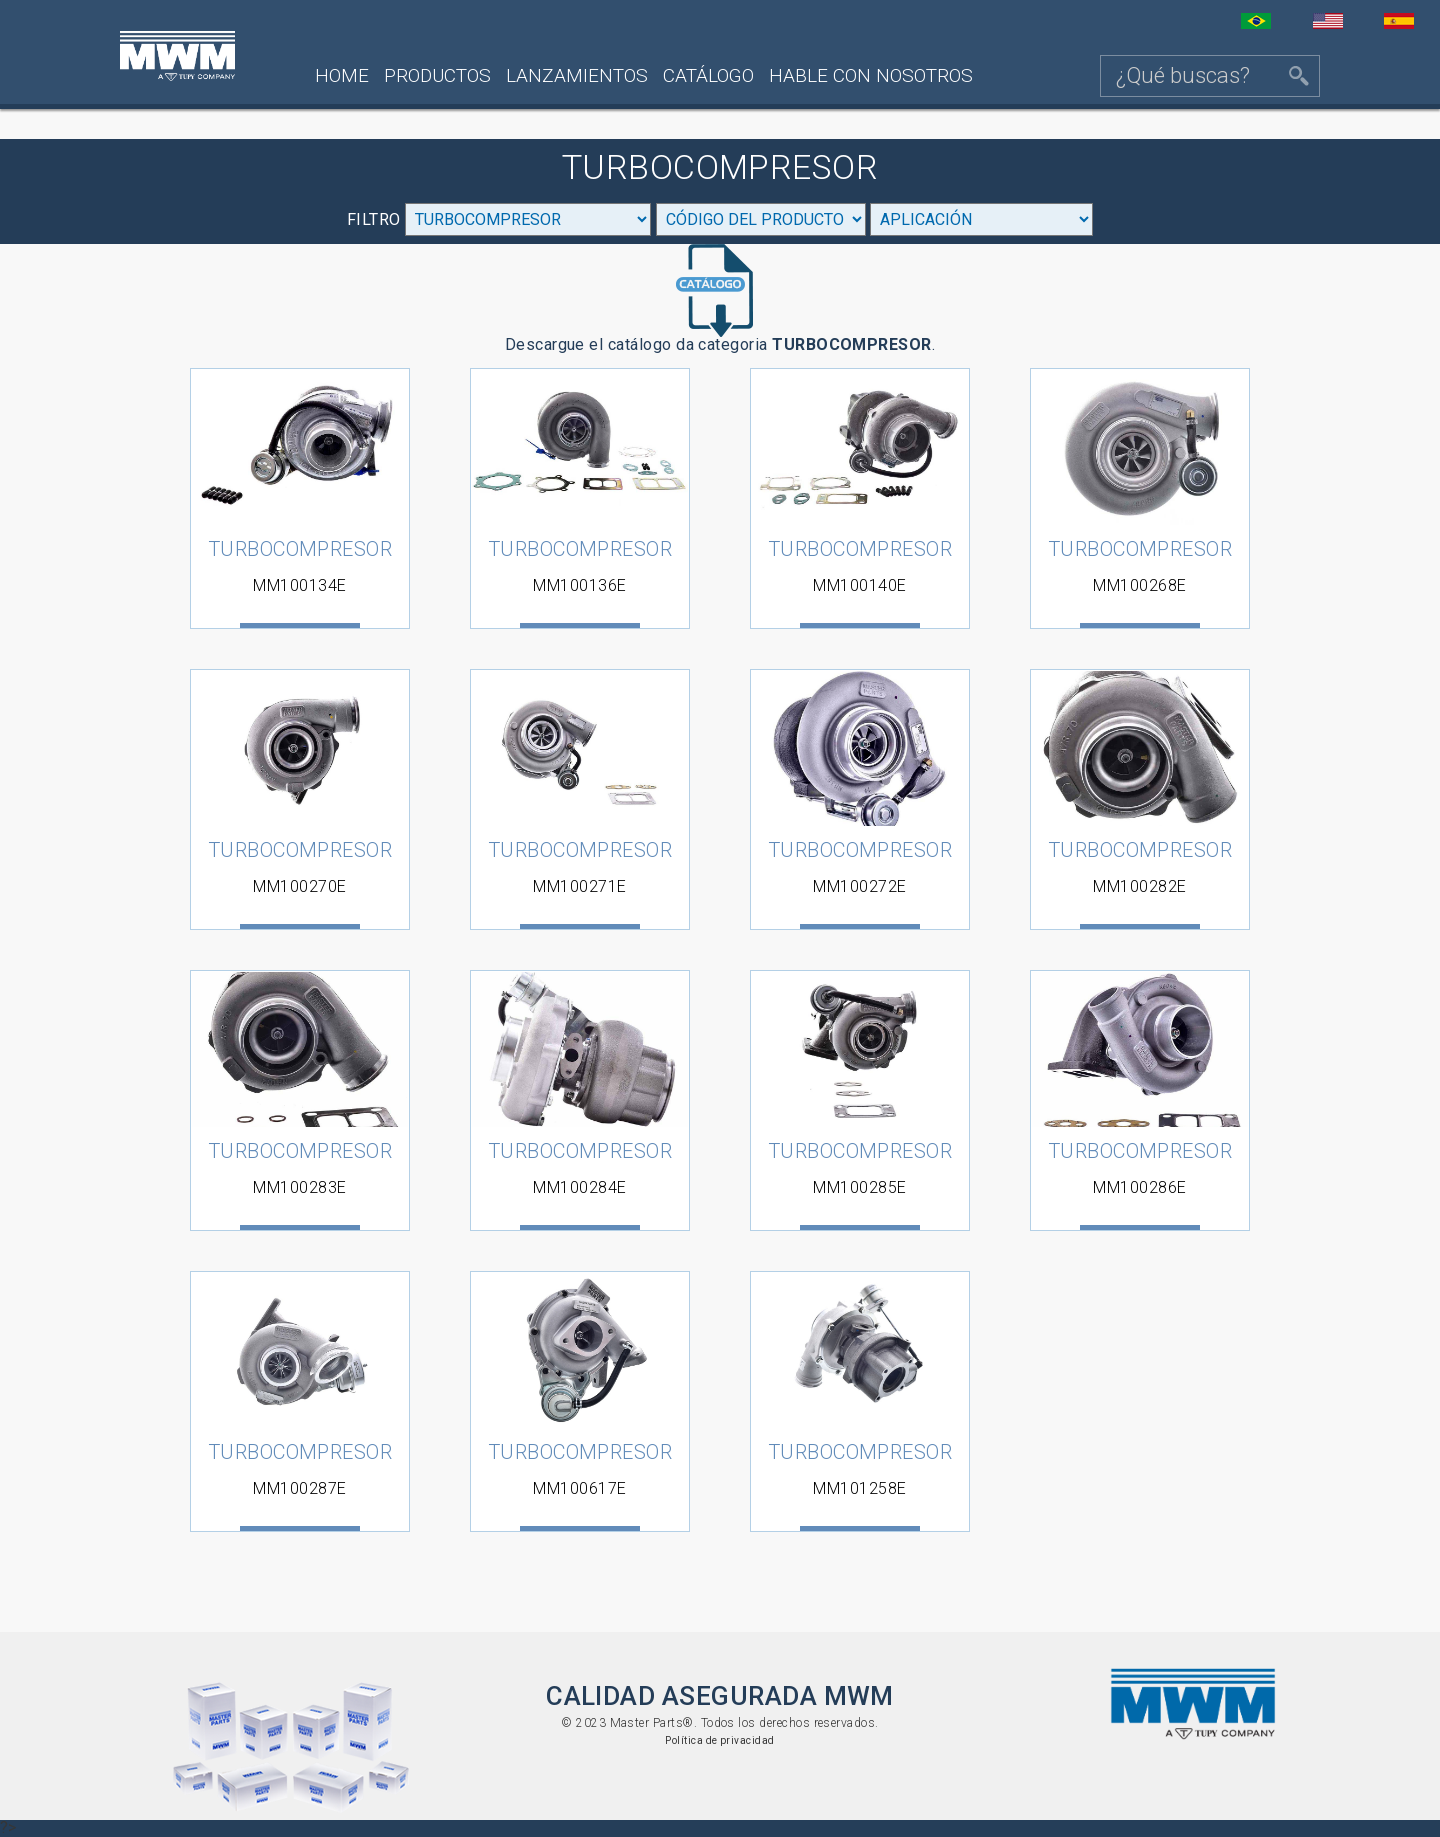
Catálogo (708, 75)
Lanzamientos (577, 75)
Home (342, 75)
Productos (437, 75)
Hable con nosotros (871, 75)
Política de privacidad (719, 1740)
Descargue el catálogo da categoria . (720, 299)
